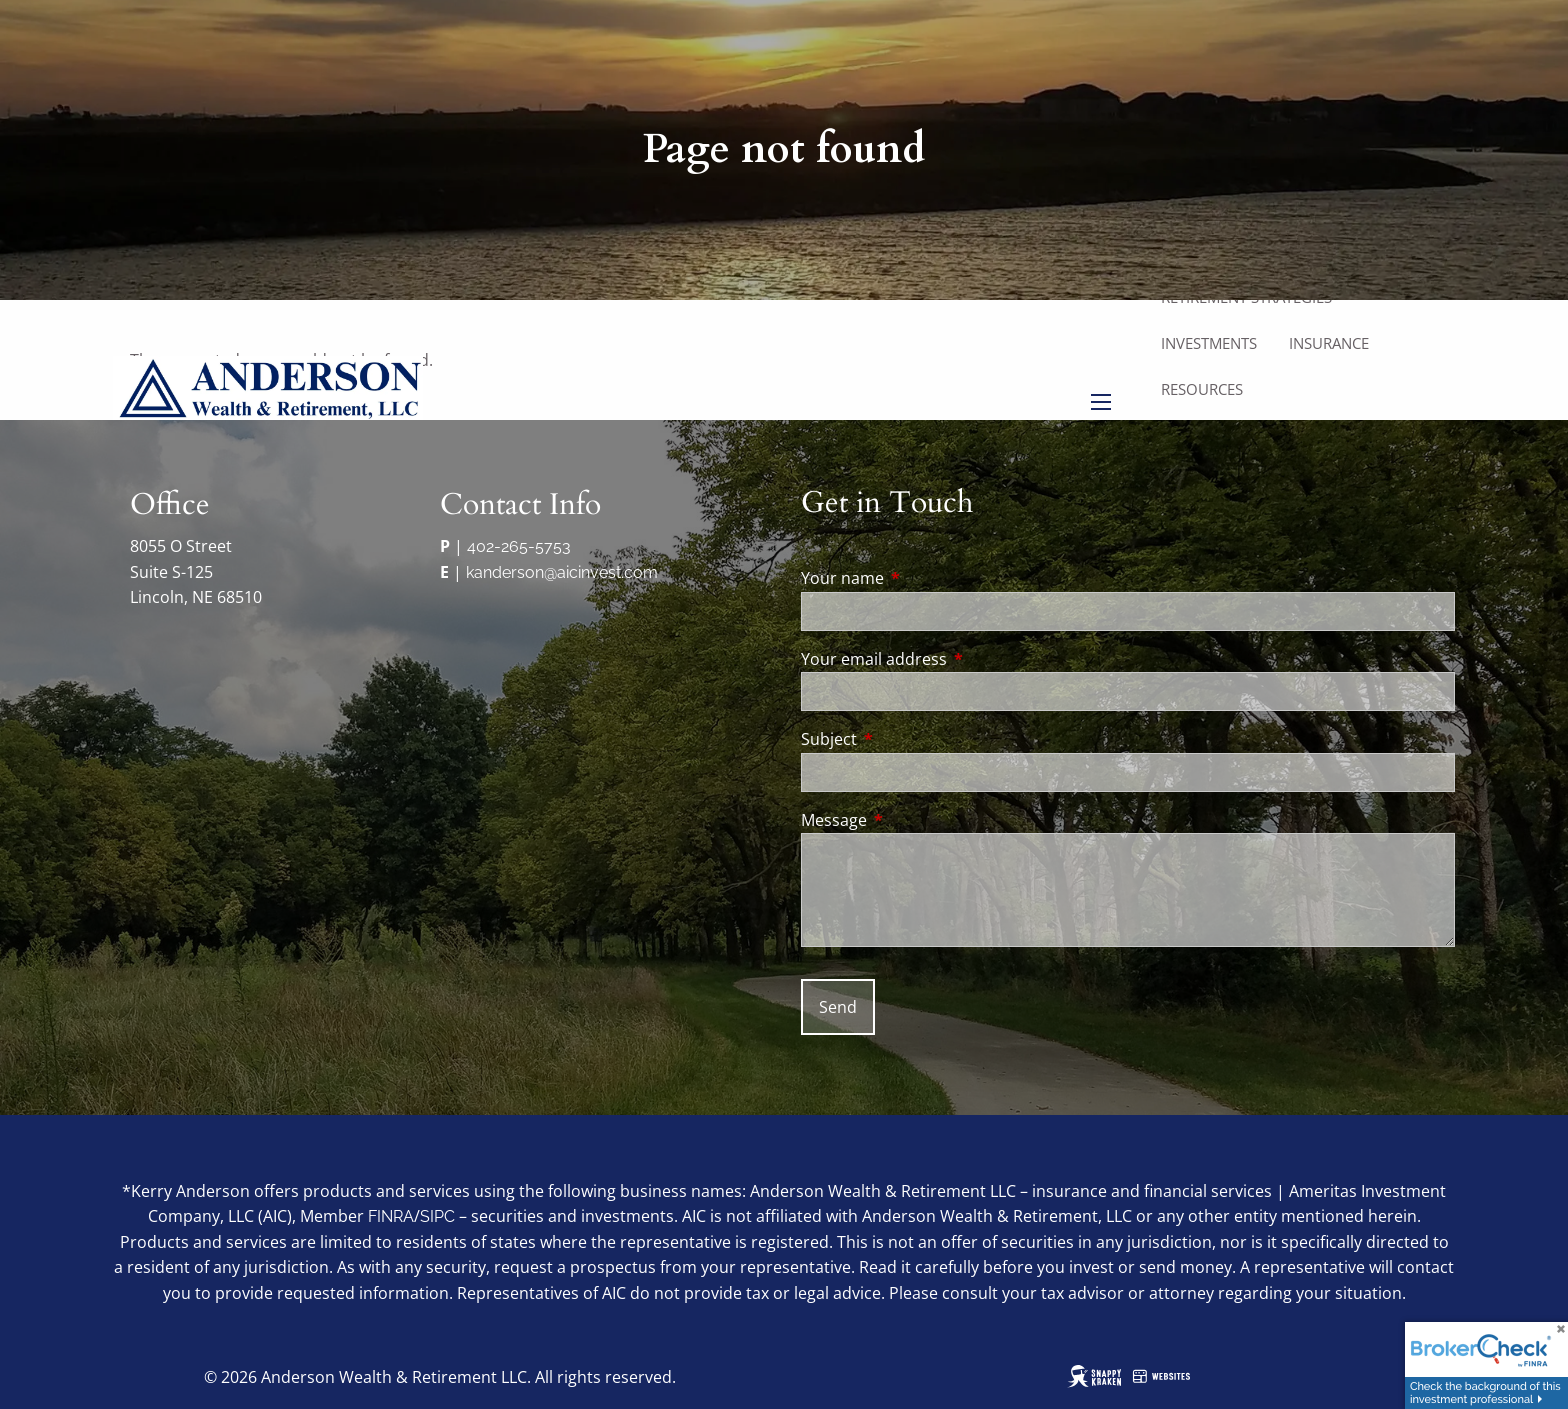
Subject (909, 739)
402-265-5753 (519, 546)
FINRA (391, 1216)
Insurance (1329, 343)
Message (914, 820)
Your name (923, 578)
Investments (1209, 343)
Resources (1202, 389)
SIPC (437, 1216)
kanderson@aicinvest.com (562, 572)
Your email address (954, 659)
